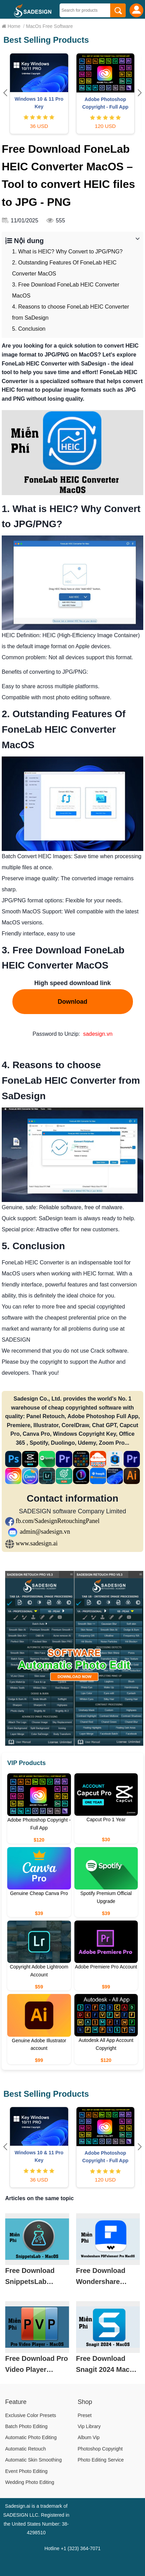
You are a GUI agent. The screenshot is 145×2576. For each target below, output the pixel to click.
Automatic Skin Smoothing (33, 2460)
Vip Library (89, 2426)
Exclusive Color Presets (30, 2415)
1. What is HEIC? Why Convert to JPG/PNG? (67, 251)
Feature (16, 2401)
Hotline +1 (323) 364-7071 (72, 2548)
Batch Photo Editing (26, 2426)
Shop (85, 2401)
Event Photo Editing (26, 2471)
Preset (85, 2415)
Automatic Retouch (25, 2449)
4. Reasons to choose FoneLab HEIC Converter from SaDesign (70, 312)
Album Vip (89, 2437)
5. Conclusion (28, 329)
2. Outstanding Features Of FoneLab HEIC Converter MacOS (64, 268)
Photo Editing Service (101, 2460)
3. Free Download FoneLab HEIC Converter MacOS (65, 290)
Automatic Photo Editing (30, 2437)
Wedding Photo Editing (29, 2482)
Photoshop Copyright (100, 2449)
